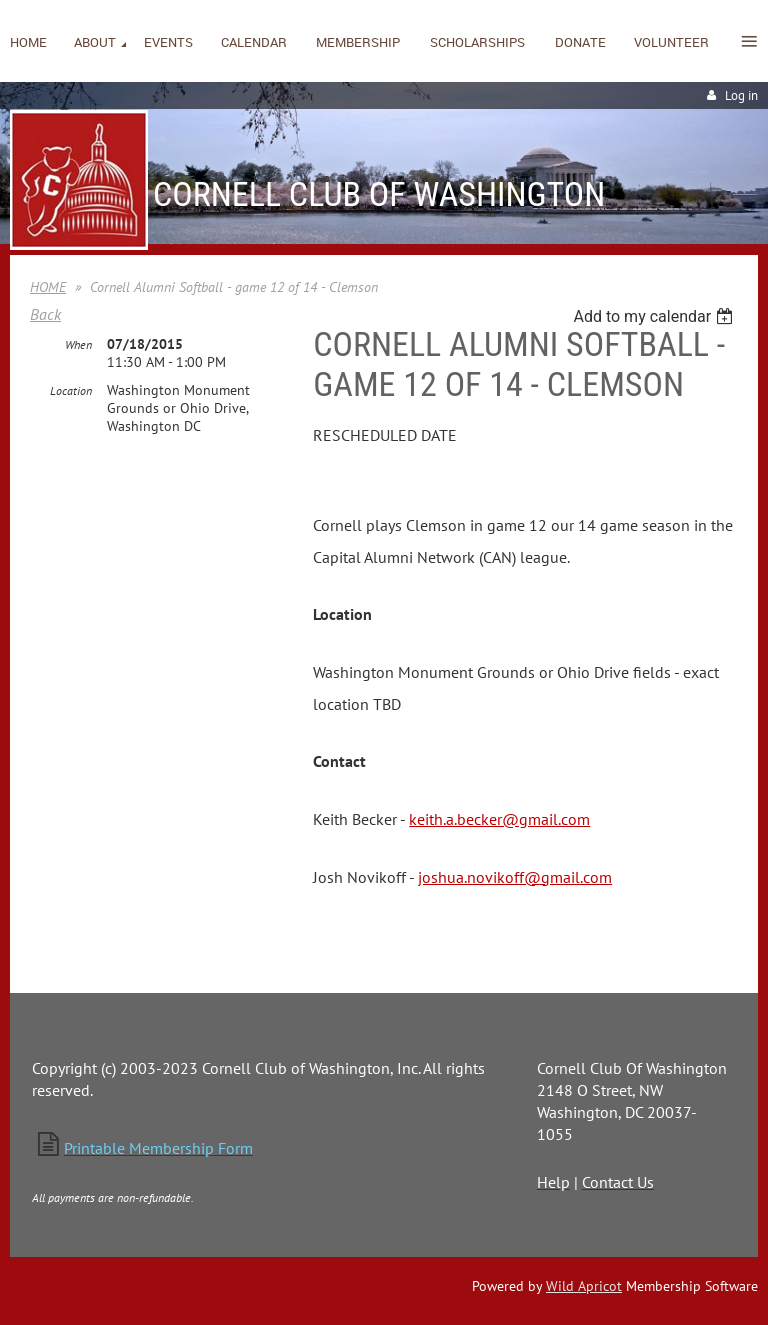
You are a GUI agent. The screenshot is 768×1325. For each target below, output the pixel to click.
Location (71, 390)
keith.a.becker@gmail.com (499, 819)
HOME (48, 287)
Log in (741, 95)
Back (45, 314)
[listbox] (655, 316)
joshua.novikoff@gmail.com (515, 877)
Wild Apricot (584, 1286)
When (78, 344)
